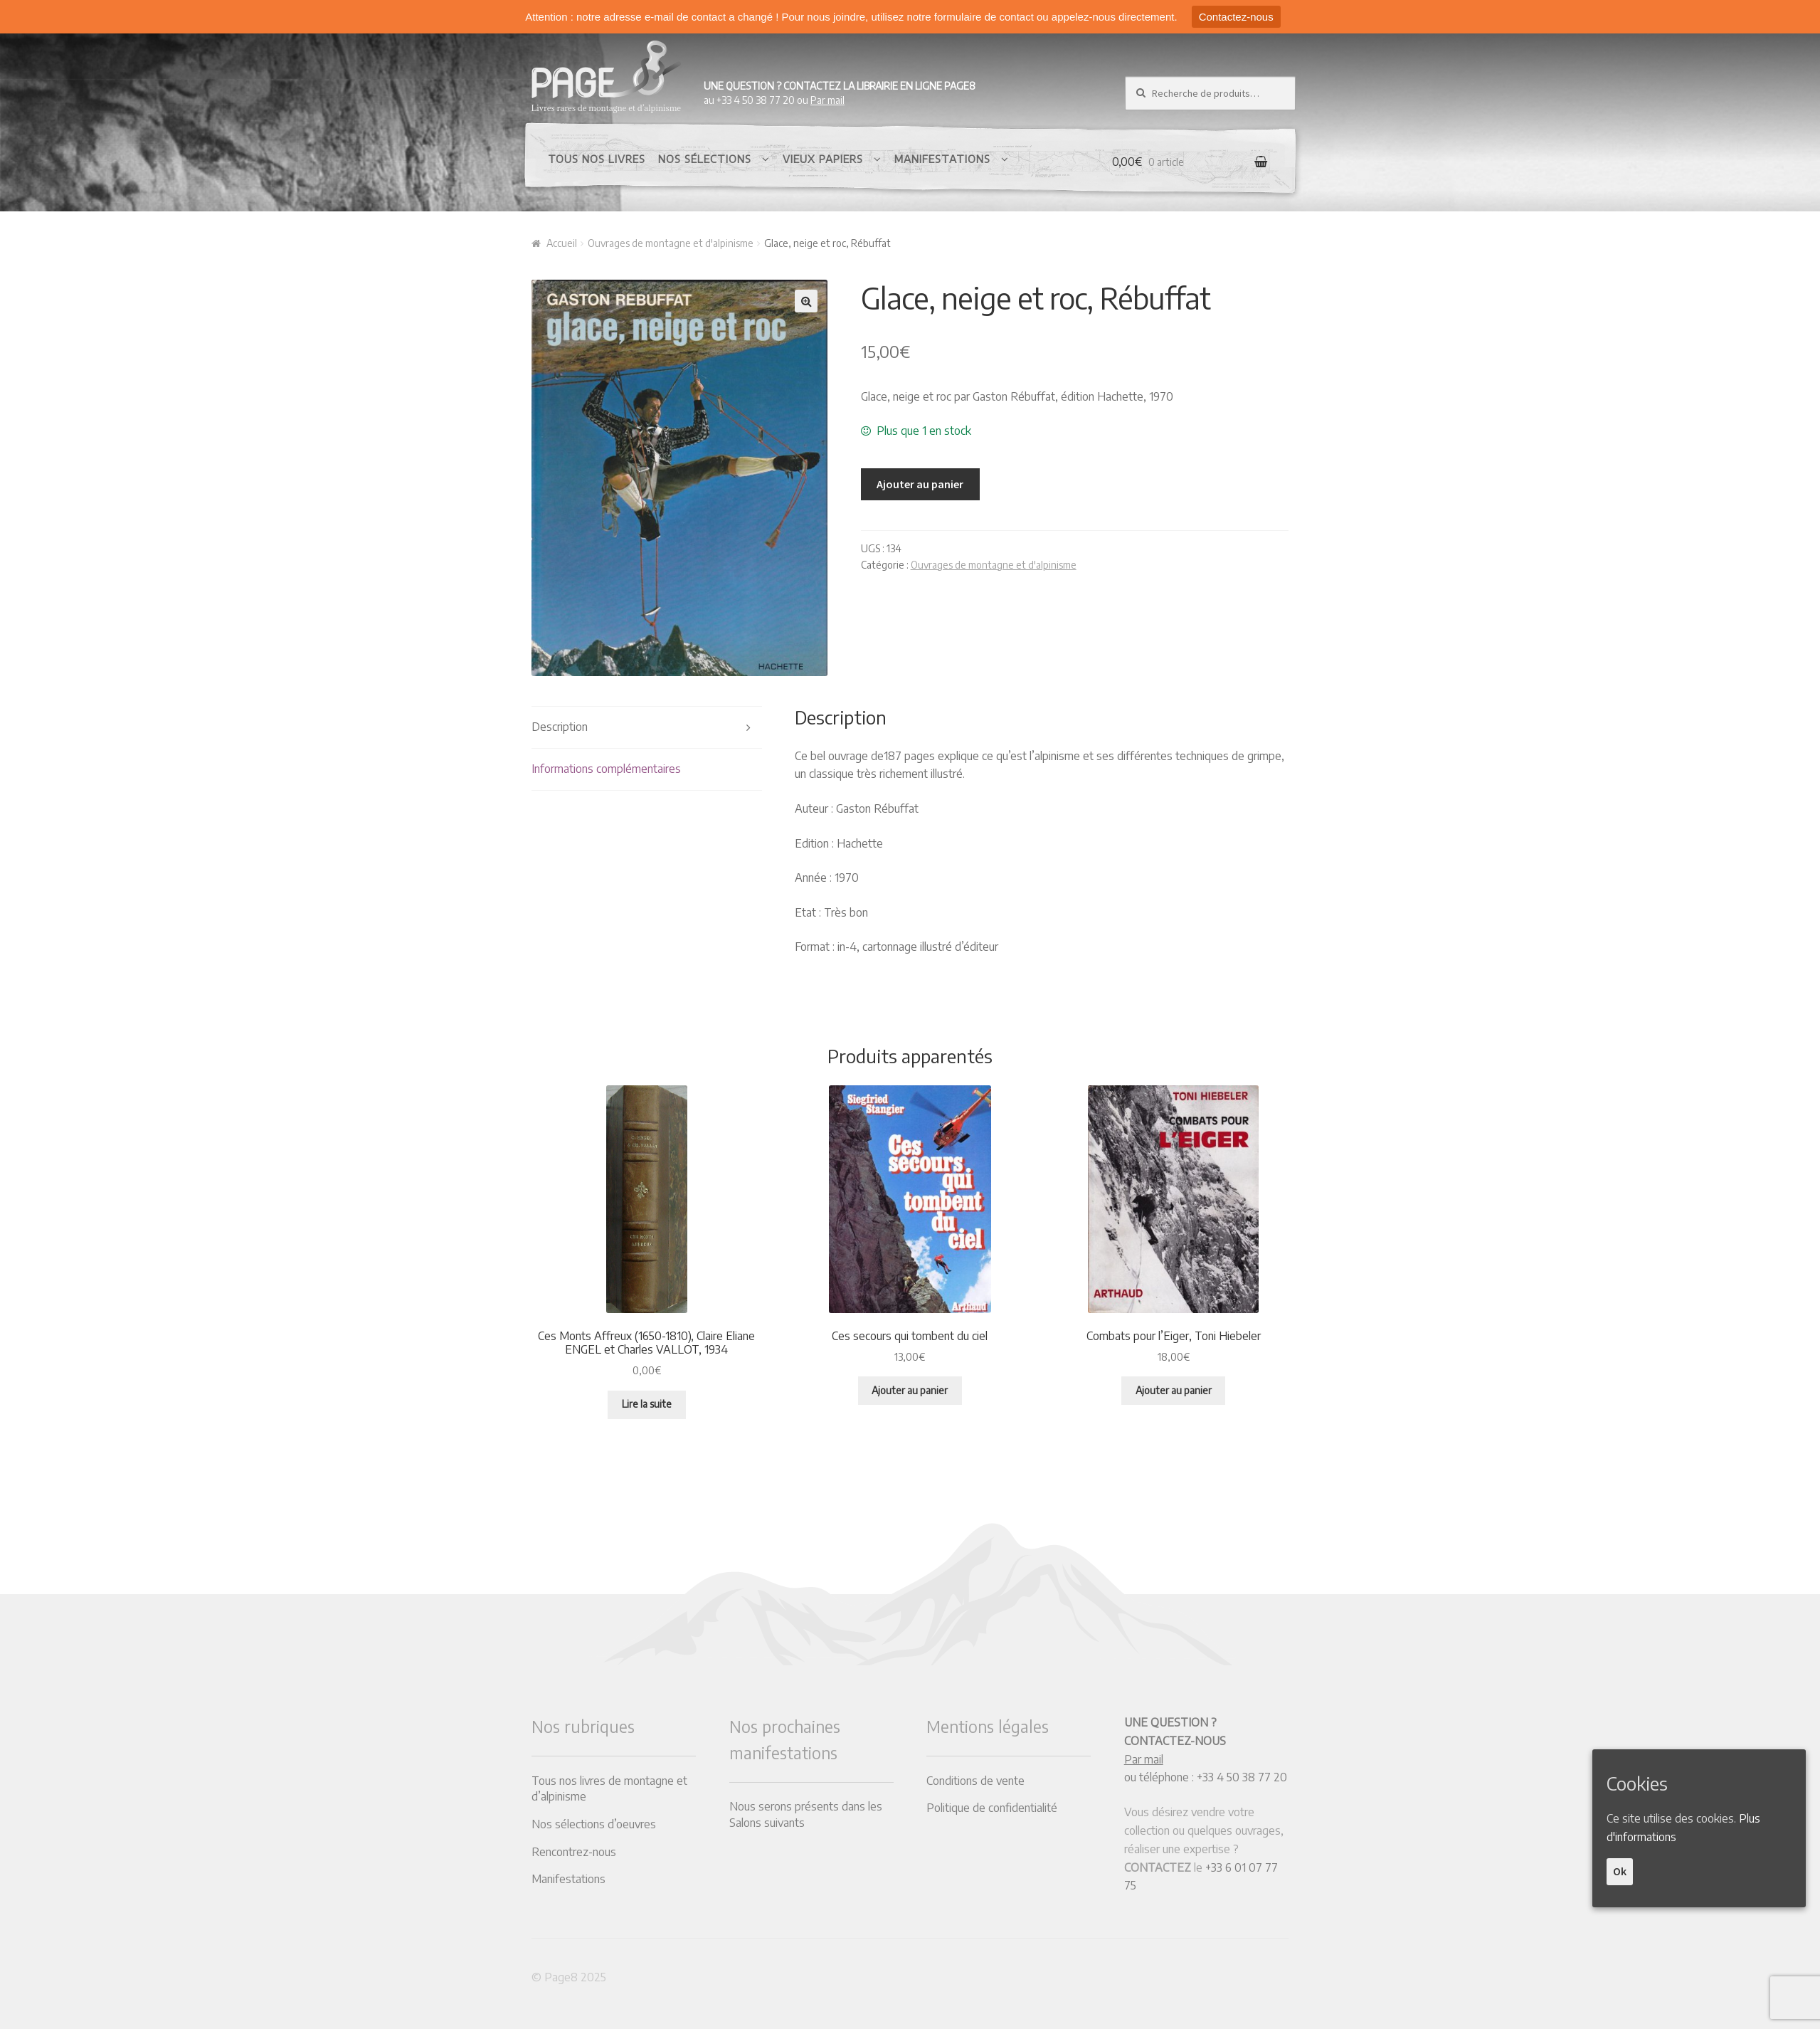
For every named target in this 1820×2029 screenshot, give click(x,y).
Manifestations (942, 158)
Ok (1619, 1871)
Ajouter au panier (920, 484)
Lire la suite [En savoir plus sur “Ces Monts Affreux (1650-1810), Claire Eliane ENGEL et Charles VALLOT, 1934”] (647, 1404)
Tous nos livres (596, 158)
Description (559, 727)
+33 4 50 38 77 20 (1242, 1777)
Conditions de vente (975, 1781)
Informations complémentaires (606, 768)
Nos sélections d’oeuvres (593, 1824)
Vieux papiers (823, 158)
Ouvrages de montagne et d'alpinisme (670, 243)
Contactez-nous (1236, 17)
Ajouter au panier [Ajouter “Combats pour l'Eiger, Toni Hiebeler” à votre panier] (1174, 1390)
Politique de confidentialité (991, 1808)
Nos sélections (704, 158)
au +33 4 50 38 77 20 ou (839, 93)
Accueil (561, 243)
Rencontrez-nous (573, 1852)
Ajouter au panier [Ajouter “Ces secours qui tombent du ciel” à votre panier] (910, 1390)
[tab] (646, 728)
